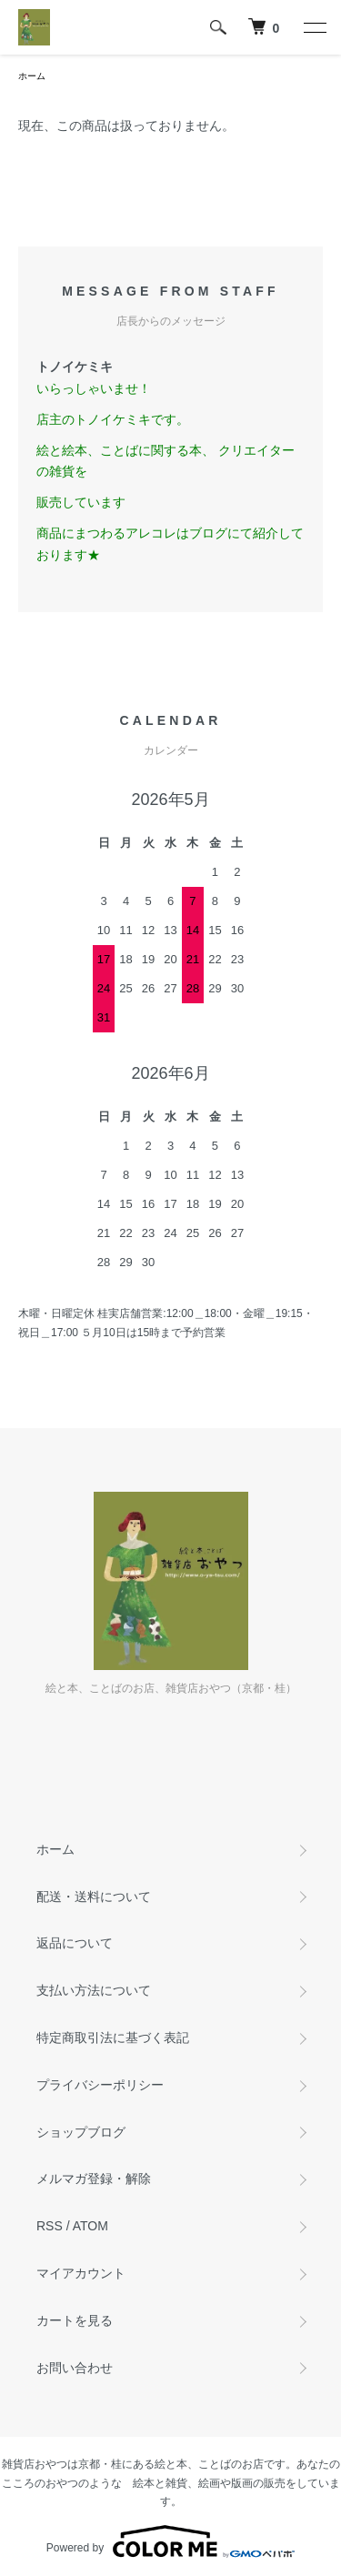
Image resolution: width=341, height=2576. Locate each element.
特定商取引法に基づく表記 (112, 2037)
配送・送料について (93, 1896)
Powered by (170, 2541)
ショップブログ (80, 2132)
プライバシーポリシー (100, 2085)
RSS (49, 2226)
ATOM (90, 2226)
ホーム (31, 76)
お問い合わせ (74, 2367)
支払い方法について (93, 1990)
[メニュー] (313, 27)
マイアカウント (80, 2273)
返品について (74, 1943)
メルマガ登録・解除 (93, 2178)
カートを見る (74, 2320)
